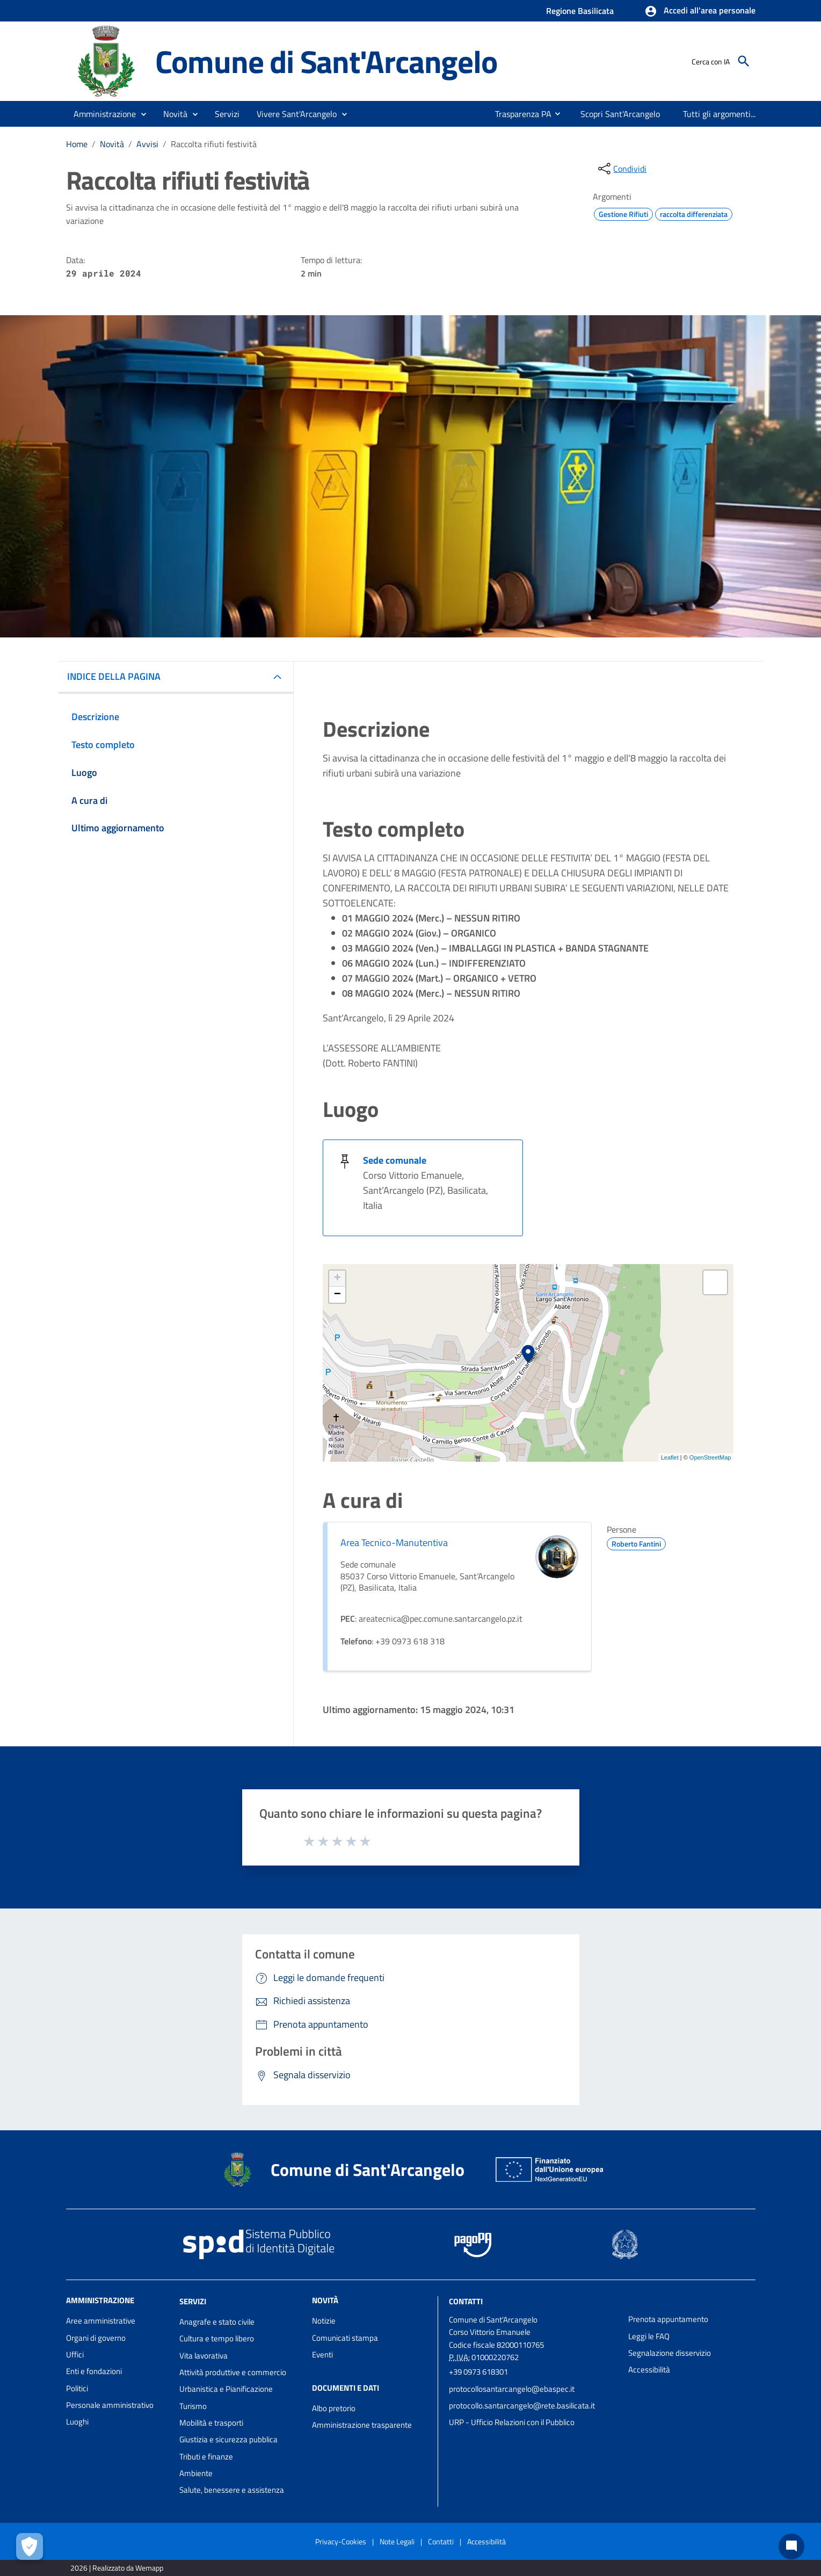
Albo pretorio (333, 2408)
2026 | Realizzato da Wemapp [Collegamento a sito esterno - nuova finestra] (116, 2567)
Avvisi (147, 143)
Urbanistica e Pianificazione (226, 2389)
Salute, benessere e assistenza (231, 2490)
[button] (699, 11)
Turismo (193, 2406)
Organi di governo (96, 2338)
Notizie (324, 2320)
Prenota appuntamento (668, 2319)
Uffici (75, 2354)
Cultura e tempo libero (216, 2338)
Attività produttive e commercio (232, 2372)
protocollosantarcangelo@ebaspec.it (512, 2389)
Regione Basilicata (580, 10)
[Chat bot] (791, 2546)
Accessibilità (649, 2369)
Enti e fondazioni (94, 2371)
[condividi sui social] (621, 168)
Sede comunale (394, 1160)
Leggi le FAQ (649, 2336)
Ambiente (196, 2473)
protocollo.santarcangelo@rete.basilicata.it (522, 2405)
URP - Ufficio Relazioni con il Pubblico (512, 2422)
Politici (77, 2388)
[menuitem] (519, 114)
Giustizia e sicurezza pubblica (228, 2439)
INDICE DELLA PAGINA (114, 676)
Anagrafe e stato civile (217, 2322)
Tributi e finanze (206, 2456)
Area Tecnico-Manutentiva (394, 1542)
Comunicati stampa (345, 2338)
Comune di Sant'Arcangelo (326, 61)
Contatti (466, 2301)
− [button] (337, 1295)
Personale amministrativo (110, 2405)
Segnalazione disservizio (669, 2353)
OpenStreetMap (710, 1457)
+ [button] (337, 1279)
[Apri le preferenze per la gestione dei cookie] (29, 2546)
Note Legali (397, 2541)
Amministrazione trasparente (362, 2425)
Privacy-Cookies (340, 2541)
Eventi (322, 2354)
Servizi (192, 2301)
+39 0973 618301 (478, 2371)
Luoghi (77, 2421)
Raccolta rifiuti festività (214, 143)
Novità (112, 143)
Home (77, 143)
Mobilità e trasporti (211, 2423)
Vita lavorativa (203, 2355)
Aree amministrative (100, 2320)
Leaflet (670, 1457)
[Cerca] (743, 61)
